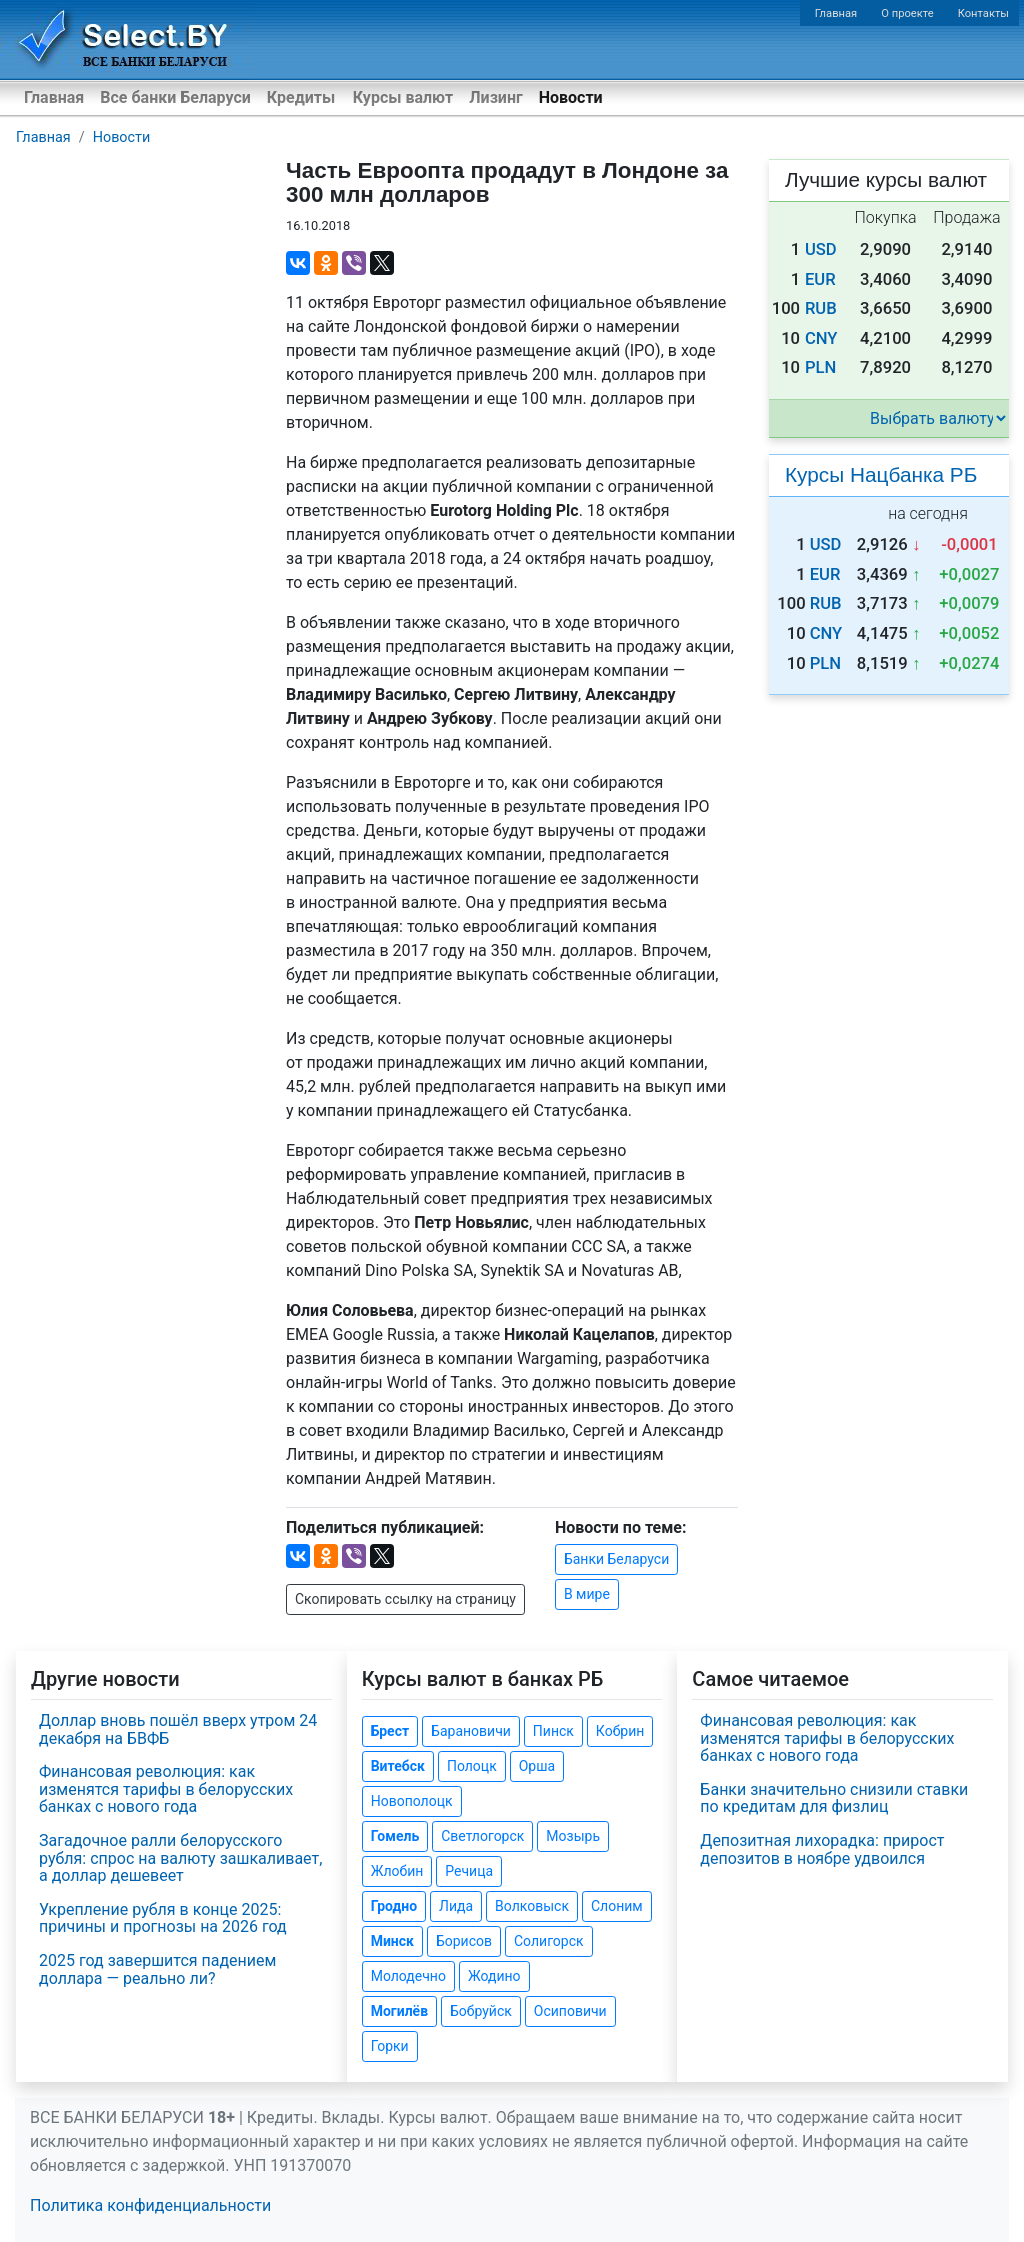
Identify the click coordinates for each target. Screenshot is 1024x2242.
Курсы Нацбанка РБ (881, 474)
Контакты (983, 13)
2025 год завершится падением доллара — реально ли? (157, 1969)
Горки (390, 2046)
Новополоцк (412, 1801)
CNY (821, 338)
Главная (836, 13)
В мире (587, 1594)
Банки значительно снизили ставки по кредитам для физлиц (834, 1798)
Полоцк (472, 1766)
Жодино (494, 1976)
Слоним (617, 1906)
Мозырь (573, 1836)
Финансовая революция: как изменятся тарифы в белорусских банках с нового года (166, 1789)
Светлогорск (482, 1836)
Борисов (464, 1941)
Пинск (553, 1731)
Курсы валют (403, 97)
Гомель (395, 1836)
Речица (469, 1871)
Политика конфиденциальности (150, 2205)
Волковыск (532, 1906)
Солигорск (549, 1941)
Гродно (394, 1906)
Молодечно (408, 1976)
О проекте (907, 13)
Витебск (398, 1766)
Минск (392, 1941)
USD (821, 249)
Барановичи (471, 1731)
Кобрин (620, 1731)
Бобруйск (481, 2011)
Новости (571, 97)
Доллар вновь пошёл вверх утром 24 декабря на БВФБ (178, 1729)
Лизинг (495, 97)
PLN (820, 367)
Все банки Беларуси (175, 97)
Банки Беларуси (616, 1559)
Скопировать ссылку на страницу (405, 1599)
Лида (456, 1906)
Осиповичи (570, 2011)
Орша (537, 1766)
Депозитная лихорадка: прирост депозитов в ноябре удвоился (822, 1849)
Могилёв (399, 2011)
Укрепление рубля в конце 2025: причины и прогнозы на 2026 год (163, 1918)
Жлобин (397, 1871)
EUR (820, 279)
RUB (821, 308)
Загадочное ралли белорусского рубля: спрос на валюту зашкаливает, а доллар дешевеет (180, 1858)
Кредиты (301, 97)
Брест (390, 1731)
